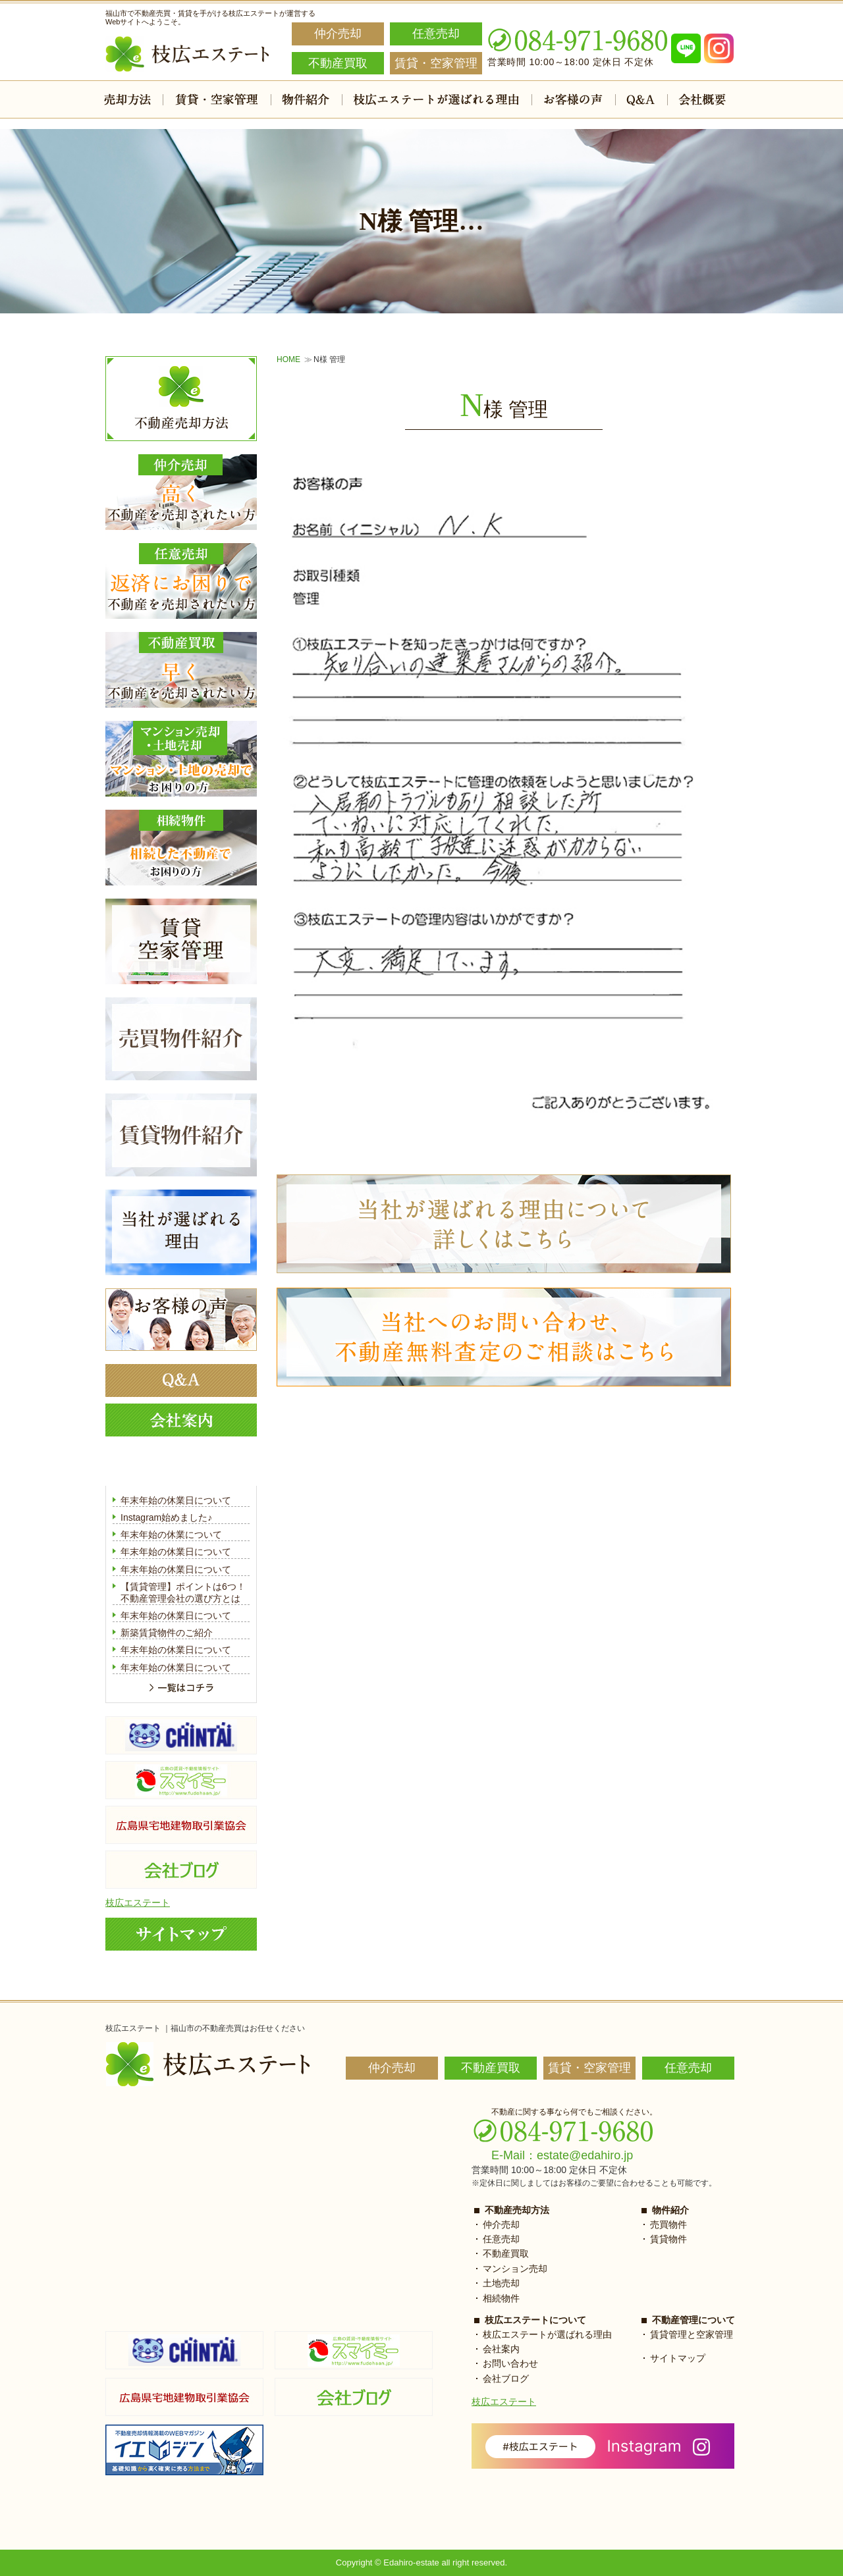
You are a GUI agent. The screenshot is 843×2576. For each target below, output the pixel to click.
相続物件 (501, 2298)
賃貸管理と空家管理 (691, 2334)
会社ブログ (506, 2378)
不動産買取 (506, 2253)
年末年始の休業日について (176, 1500)
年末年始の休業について (171, 1534)
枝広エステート (137, 1902)
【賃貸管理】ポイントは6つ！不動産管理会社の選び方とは (183, 1592)
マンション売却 (515, 2268)
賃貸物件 (668, 2239)
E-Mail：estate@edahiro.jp (562, 2155)
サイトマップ (677, 2358)
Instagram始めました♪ (166, 1517)
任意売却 (501, 2239)
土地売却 (501, 2283)
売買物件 (668, 2224)
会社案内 (501, 2349)
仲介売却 (501, 2224)
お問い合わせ (510, 2363)
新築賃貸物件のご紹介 (167, 1632)
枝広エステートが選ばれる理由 (547, 2334)
